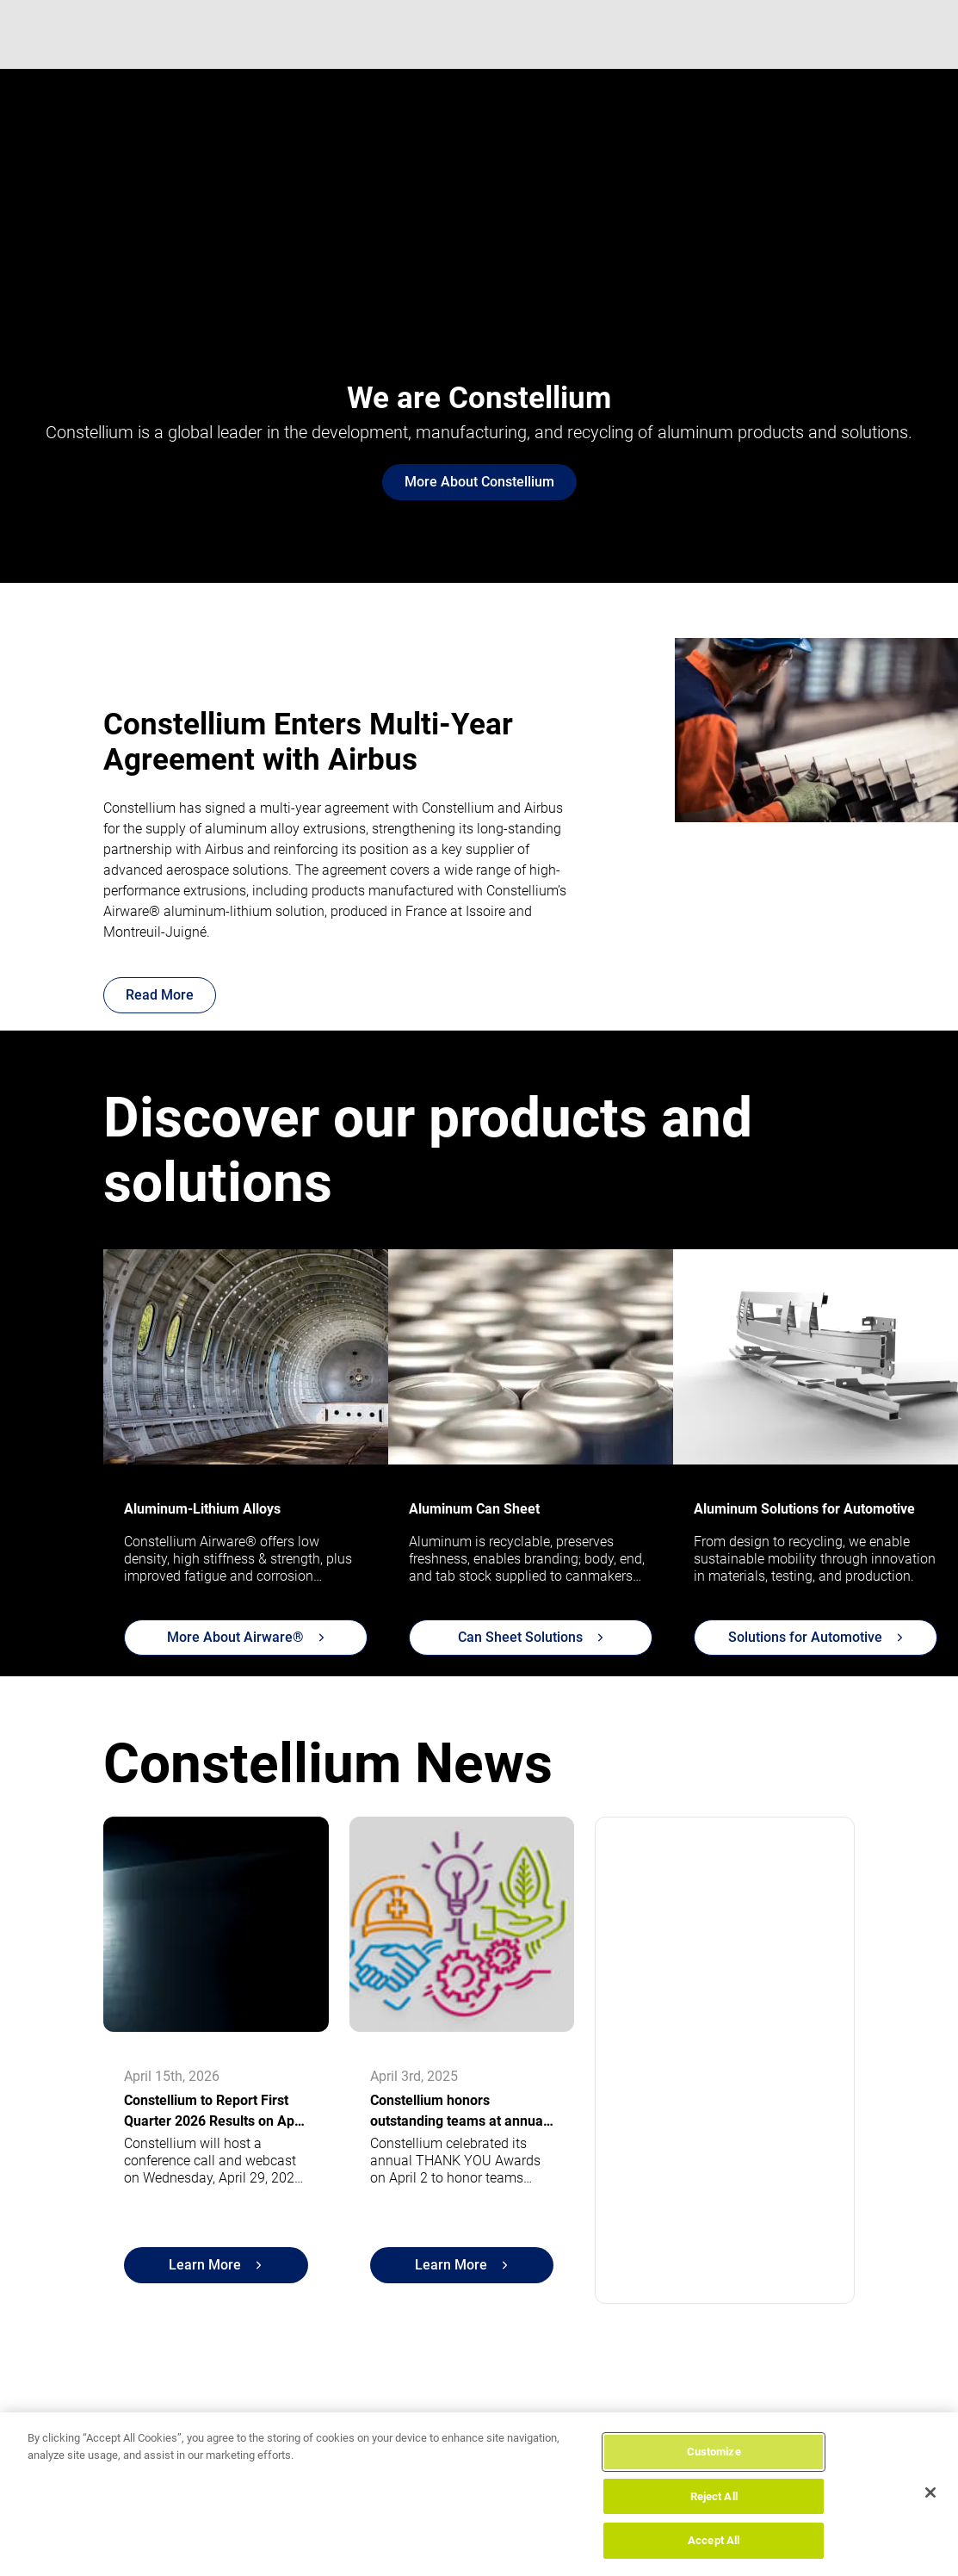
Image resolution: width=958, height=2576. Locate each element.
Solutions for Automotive (815, 1637)
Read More (160, 995)
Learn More (215, 2265)
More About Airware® (245, 1637)
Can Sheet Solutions (530, 1637)
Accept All (713, 2540)
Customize (714, 2451)
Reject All (714, 2496)
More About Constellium (479, 482)
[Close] (930, 2492)
